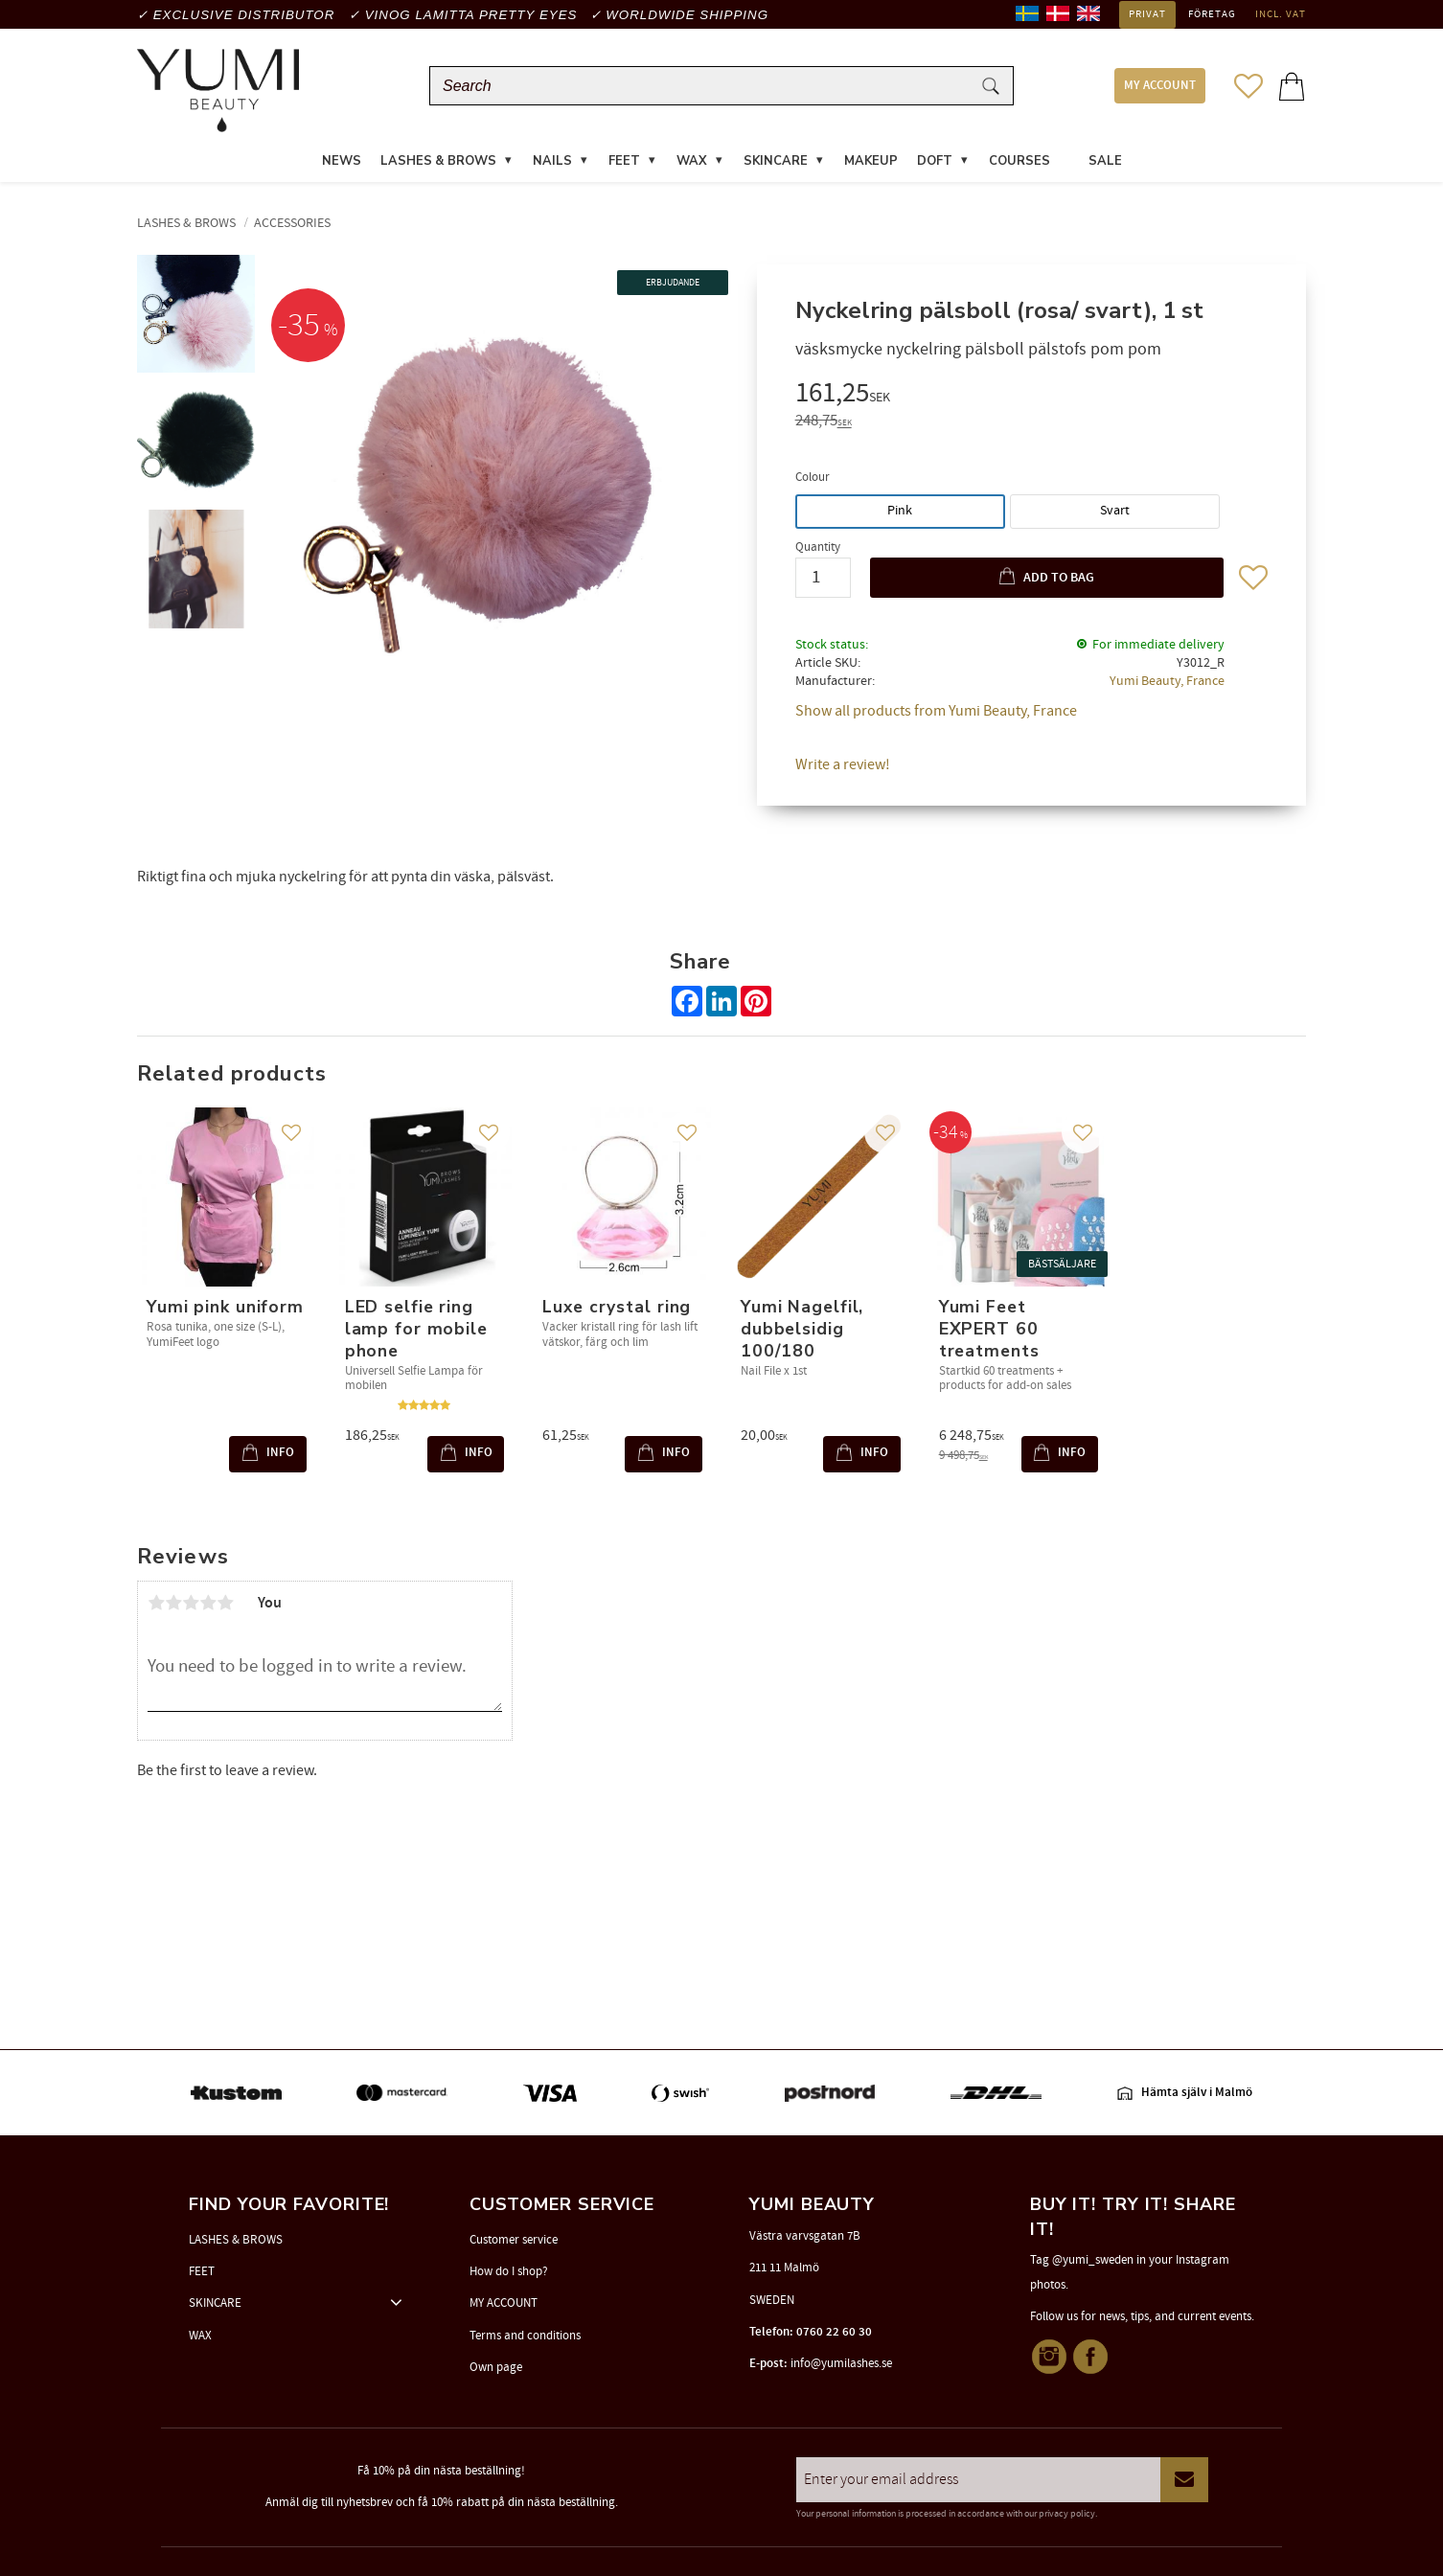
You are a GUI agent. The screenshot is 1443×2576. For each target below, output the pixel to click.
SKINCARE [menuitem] (776, 166)
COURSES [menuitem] (1019, 166)
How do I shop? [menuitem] (509, 2271)
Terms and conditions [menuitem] (525, 2335)
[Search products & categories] (704, 89)
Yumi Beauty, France (1167, 686)
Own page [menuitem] (496, 2367)
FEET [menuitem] (624, 166)
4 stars (208, 1608)
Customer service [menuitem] (514, 2239)
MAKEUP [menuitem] (871, 166)
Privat (1147, 14)
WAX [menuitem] (691, 166)
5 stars (225, 1608)
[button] (1248, 88)
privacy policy (1067, 2513)
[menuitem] (1069, 155)
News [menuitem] (341, 166)
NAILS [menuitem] (552, 166)
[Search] (990, 89)
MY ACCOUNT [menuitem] (1160, 88)
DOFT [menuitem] (934, 166)
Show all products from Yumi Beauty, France (936, 716)
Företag (1212, 14)
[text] (1031, 401)
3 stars (190, 1608)
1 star (156, 1608)
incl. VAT (1280, 14)
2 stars (173, 1608)
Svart (1115, 516)
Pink (899, 516)
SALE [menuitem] (1105, 166)
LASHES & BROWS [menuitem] (438, 166)
